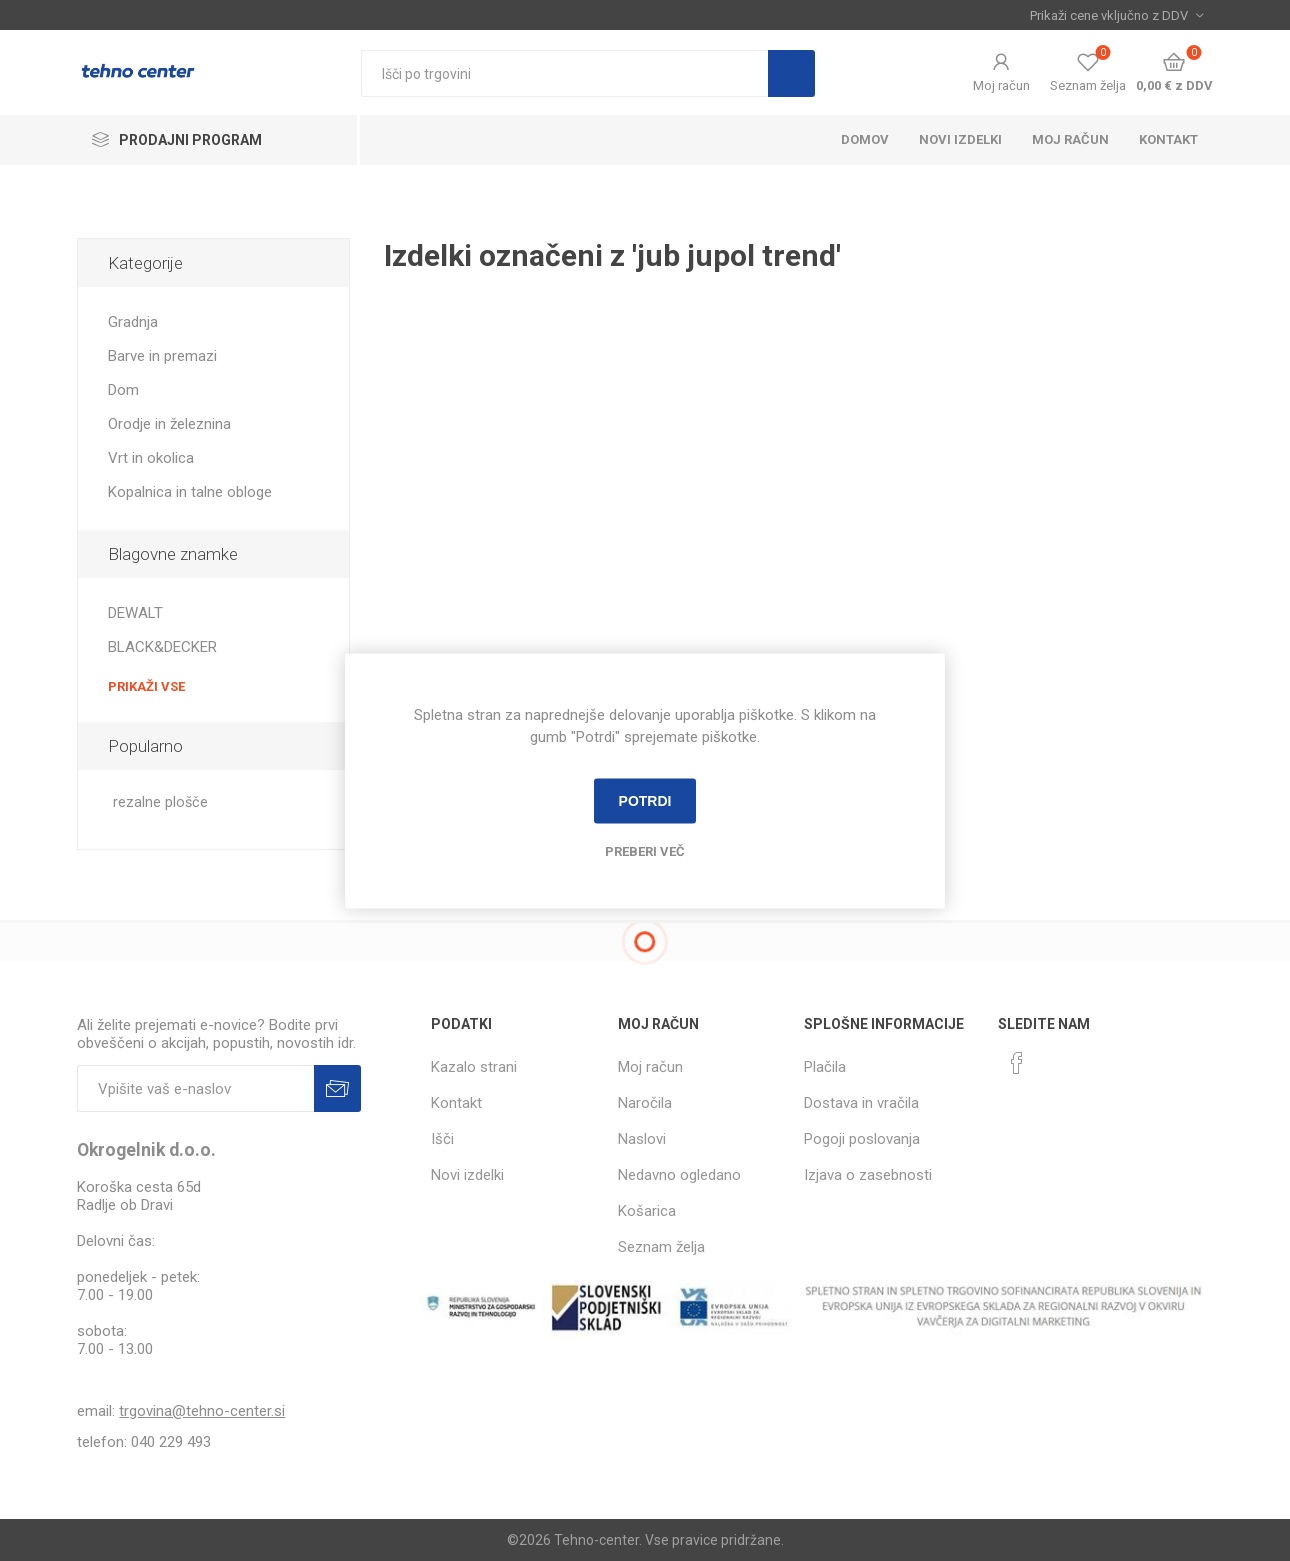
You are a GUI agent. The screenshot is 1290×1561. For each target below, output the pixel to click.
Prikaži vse (146, 686)
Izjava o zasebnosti (868, 1175)
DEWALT (135, 613)
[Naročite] (195, 1088)
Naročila (645, 1103)
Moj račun (1001, 85)
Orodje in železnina (169, 424)
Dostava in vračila (861, 1103)
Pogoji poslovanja (862, 1139)
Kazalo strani (474, 1067)
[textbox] (564, 73)
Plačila (825, 1067)
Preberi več (645, 850)
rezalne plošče (160, 802)
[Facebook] (1017, 1063)
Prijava (337, 1088)
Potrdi (645, 801)
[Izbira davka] (1116, 15)
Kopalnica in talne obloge (190, 492)
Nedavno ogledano (679, 1175)
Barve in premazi (162, 356)
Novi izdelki (960, 139)
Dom (123, 390)
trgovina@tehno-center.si (202, 1411)
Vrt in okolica (151, 458)
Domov (865, 139)
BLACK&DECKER (162, 647)
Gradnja (133, 322)
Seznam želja (661, 1247)
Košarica (647, 1211)
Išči (791, 73)
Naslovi (642, 1139)
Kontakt (1168, 139)
